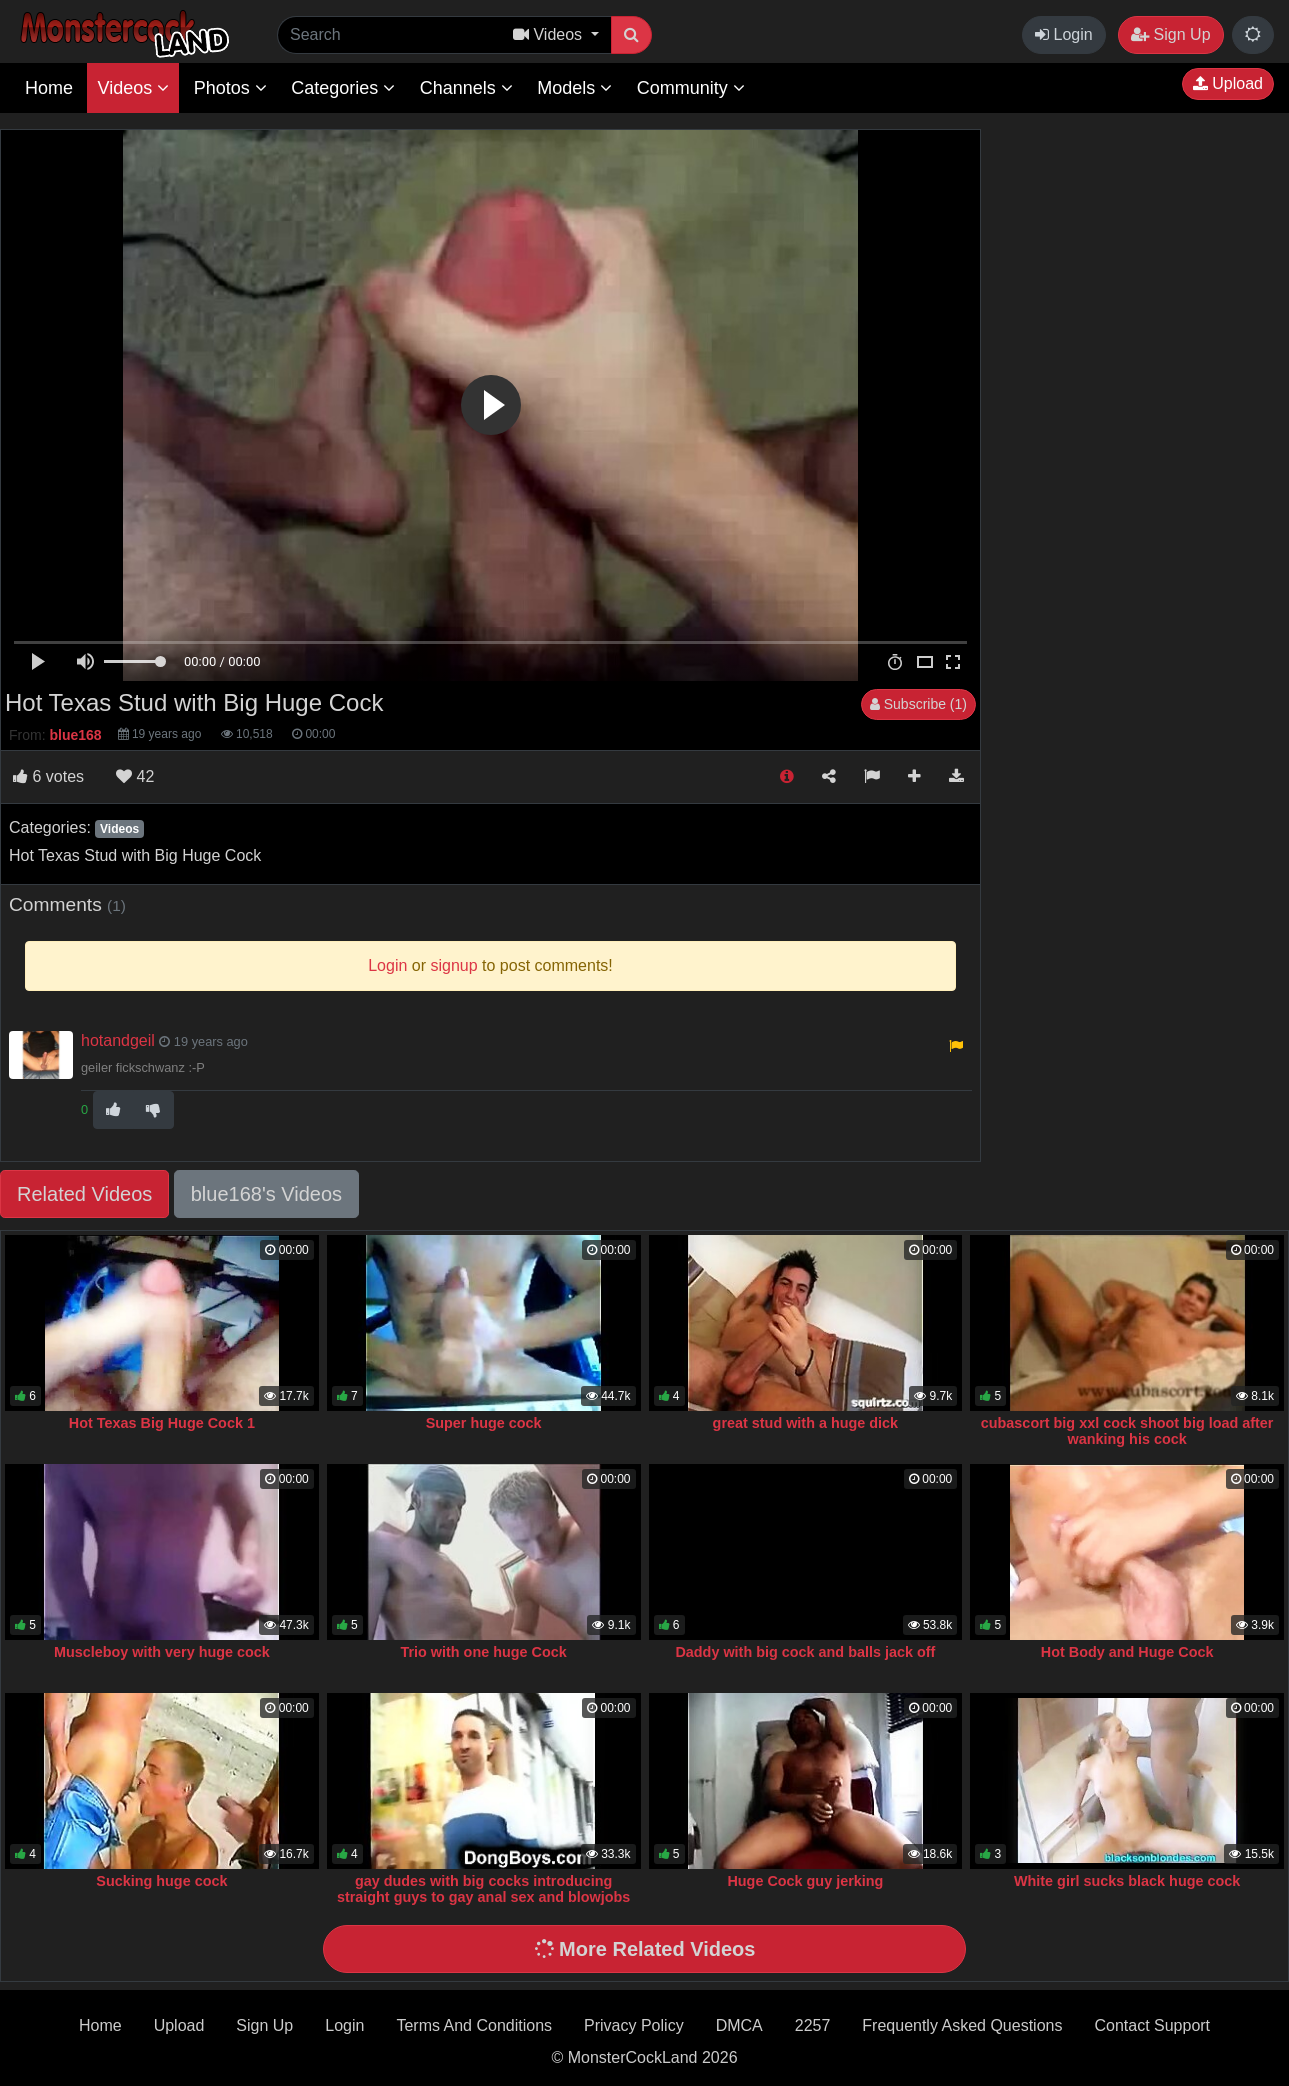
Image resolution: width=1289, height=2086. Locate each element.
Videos (133, 88)
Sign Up (1170, 34)
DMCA (739, 2025)
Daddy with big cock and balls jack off (805, 1652)
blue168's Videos (266, 1194)
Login (1064, 34)
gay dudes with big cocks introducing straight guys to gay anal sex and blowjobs (483, 1889)
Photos (230, 88)
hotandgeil (118, 1040)
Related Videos (84, 1194)
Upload (1228, 83)
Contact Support (1152, 2025)
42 (135, 776)
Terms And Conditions (474, 2025)
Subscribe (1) (918, 704)
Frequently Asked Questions (962, 2025)
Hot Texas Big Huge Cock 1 (162, 1423)
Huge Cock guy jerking (805, 1881)
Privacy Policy (634, 2025)
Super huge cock (484, 1423)
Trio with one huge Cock (483, 1652)
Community (691, 88)
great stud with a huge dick (806, 1423)
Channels (466, 88)
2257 (813, 2025)
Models (574, 88)
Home (49, 88)
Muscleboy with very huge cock (162, 1652)
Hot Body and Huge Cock (1127, 1652)
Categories (343, 88)
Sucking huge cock (161, 1881)
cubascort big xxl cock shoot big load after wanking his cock (1127, 1431)
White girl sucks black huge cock (1127, 1881)
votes (48, 776)
